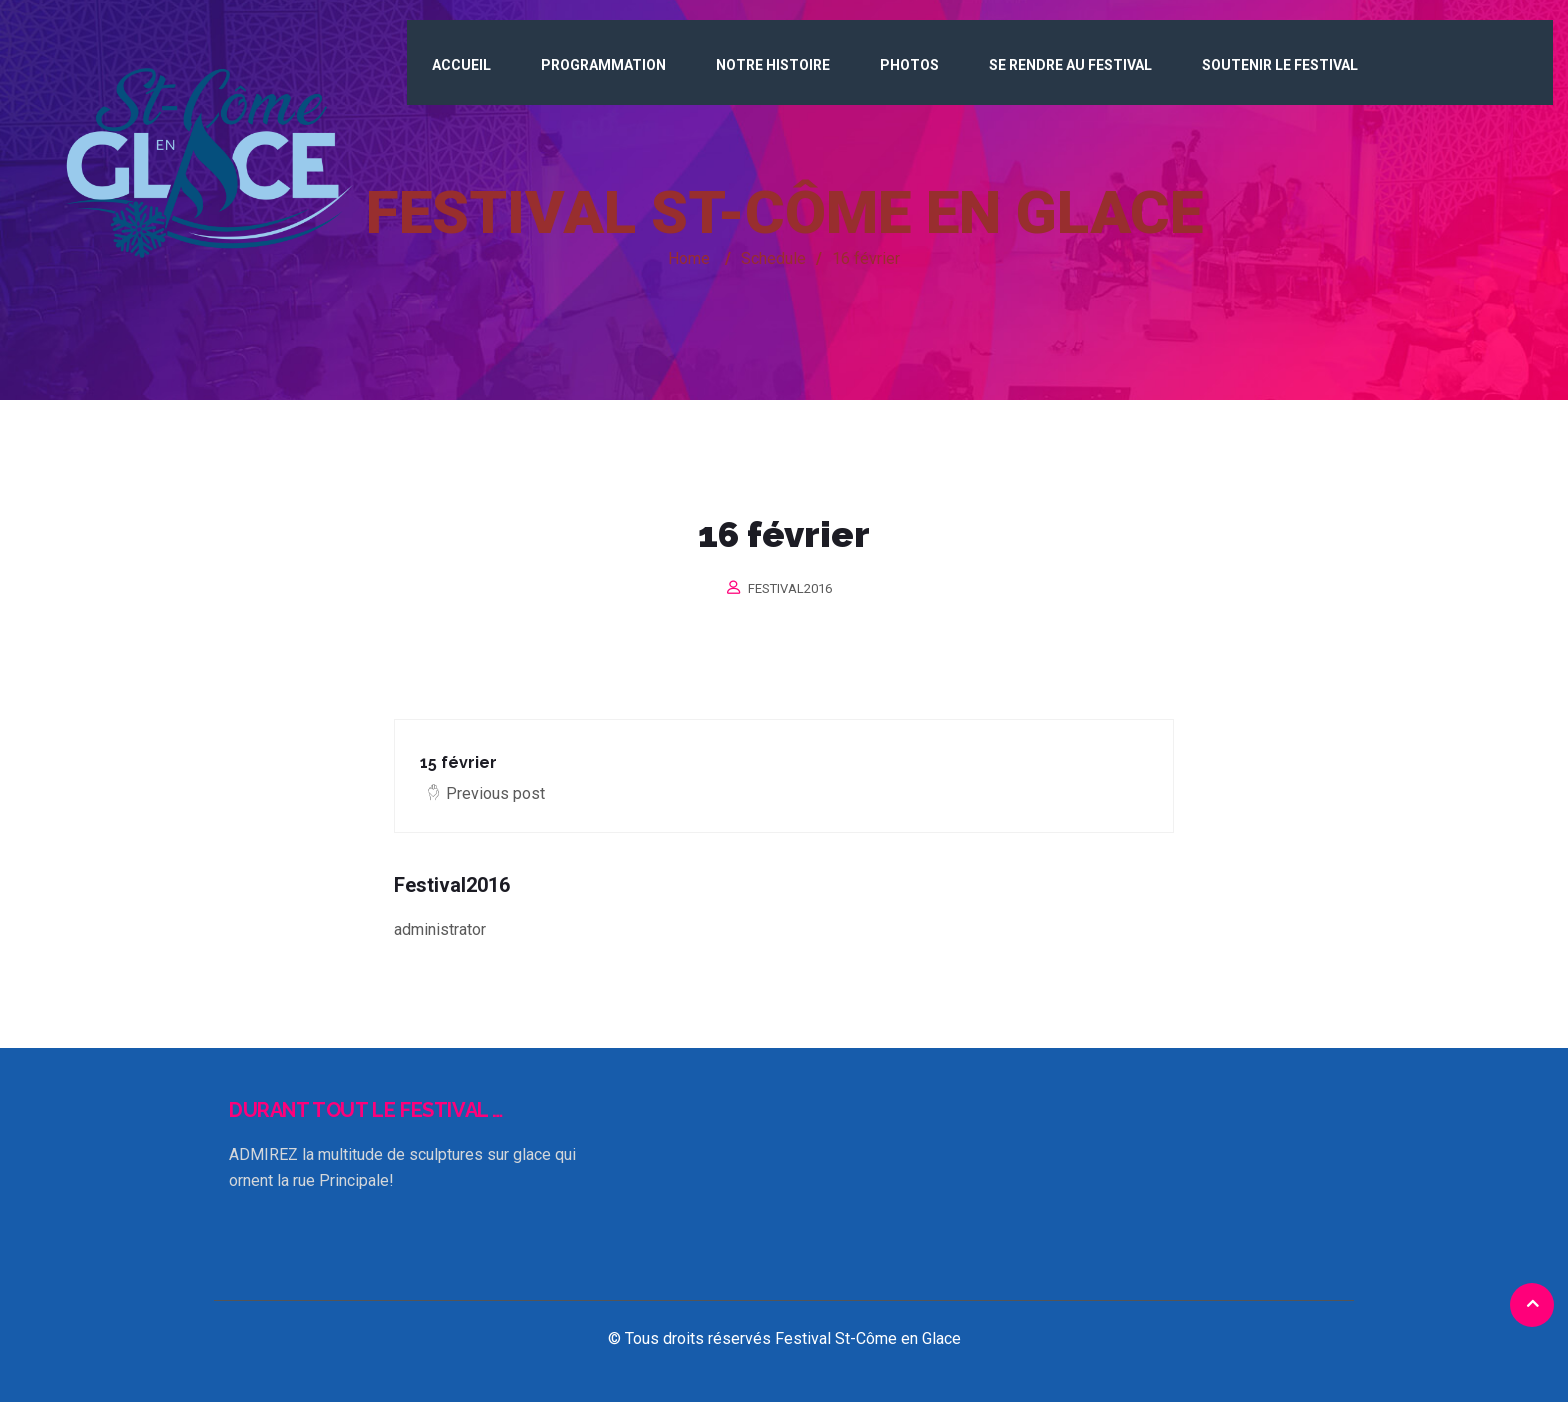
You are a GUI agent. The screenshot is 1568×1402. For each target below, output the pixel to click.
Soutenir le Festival (1280, 65)
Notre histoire (773, 65)
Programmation (603, 65)
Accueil (461, 65)
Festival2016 (790, 588)
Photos (909, 65)
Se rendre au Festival (1070, 65)
